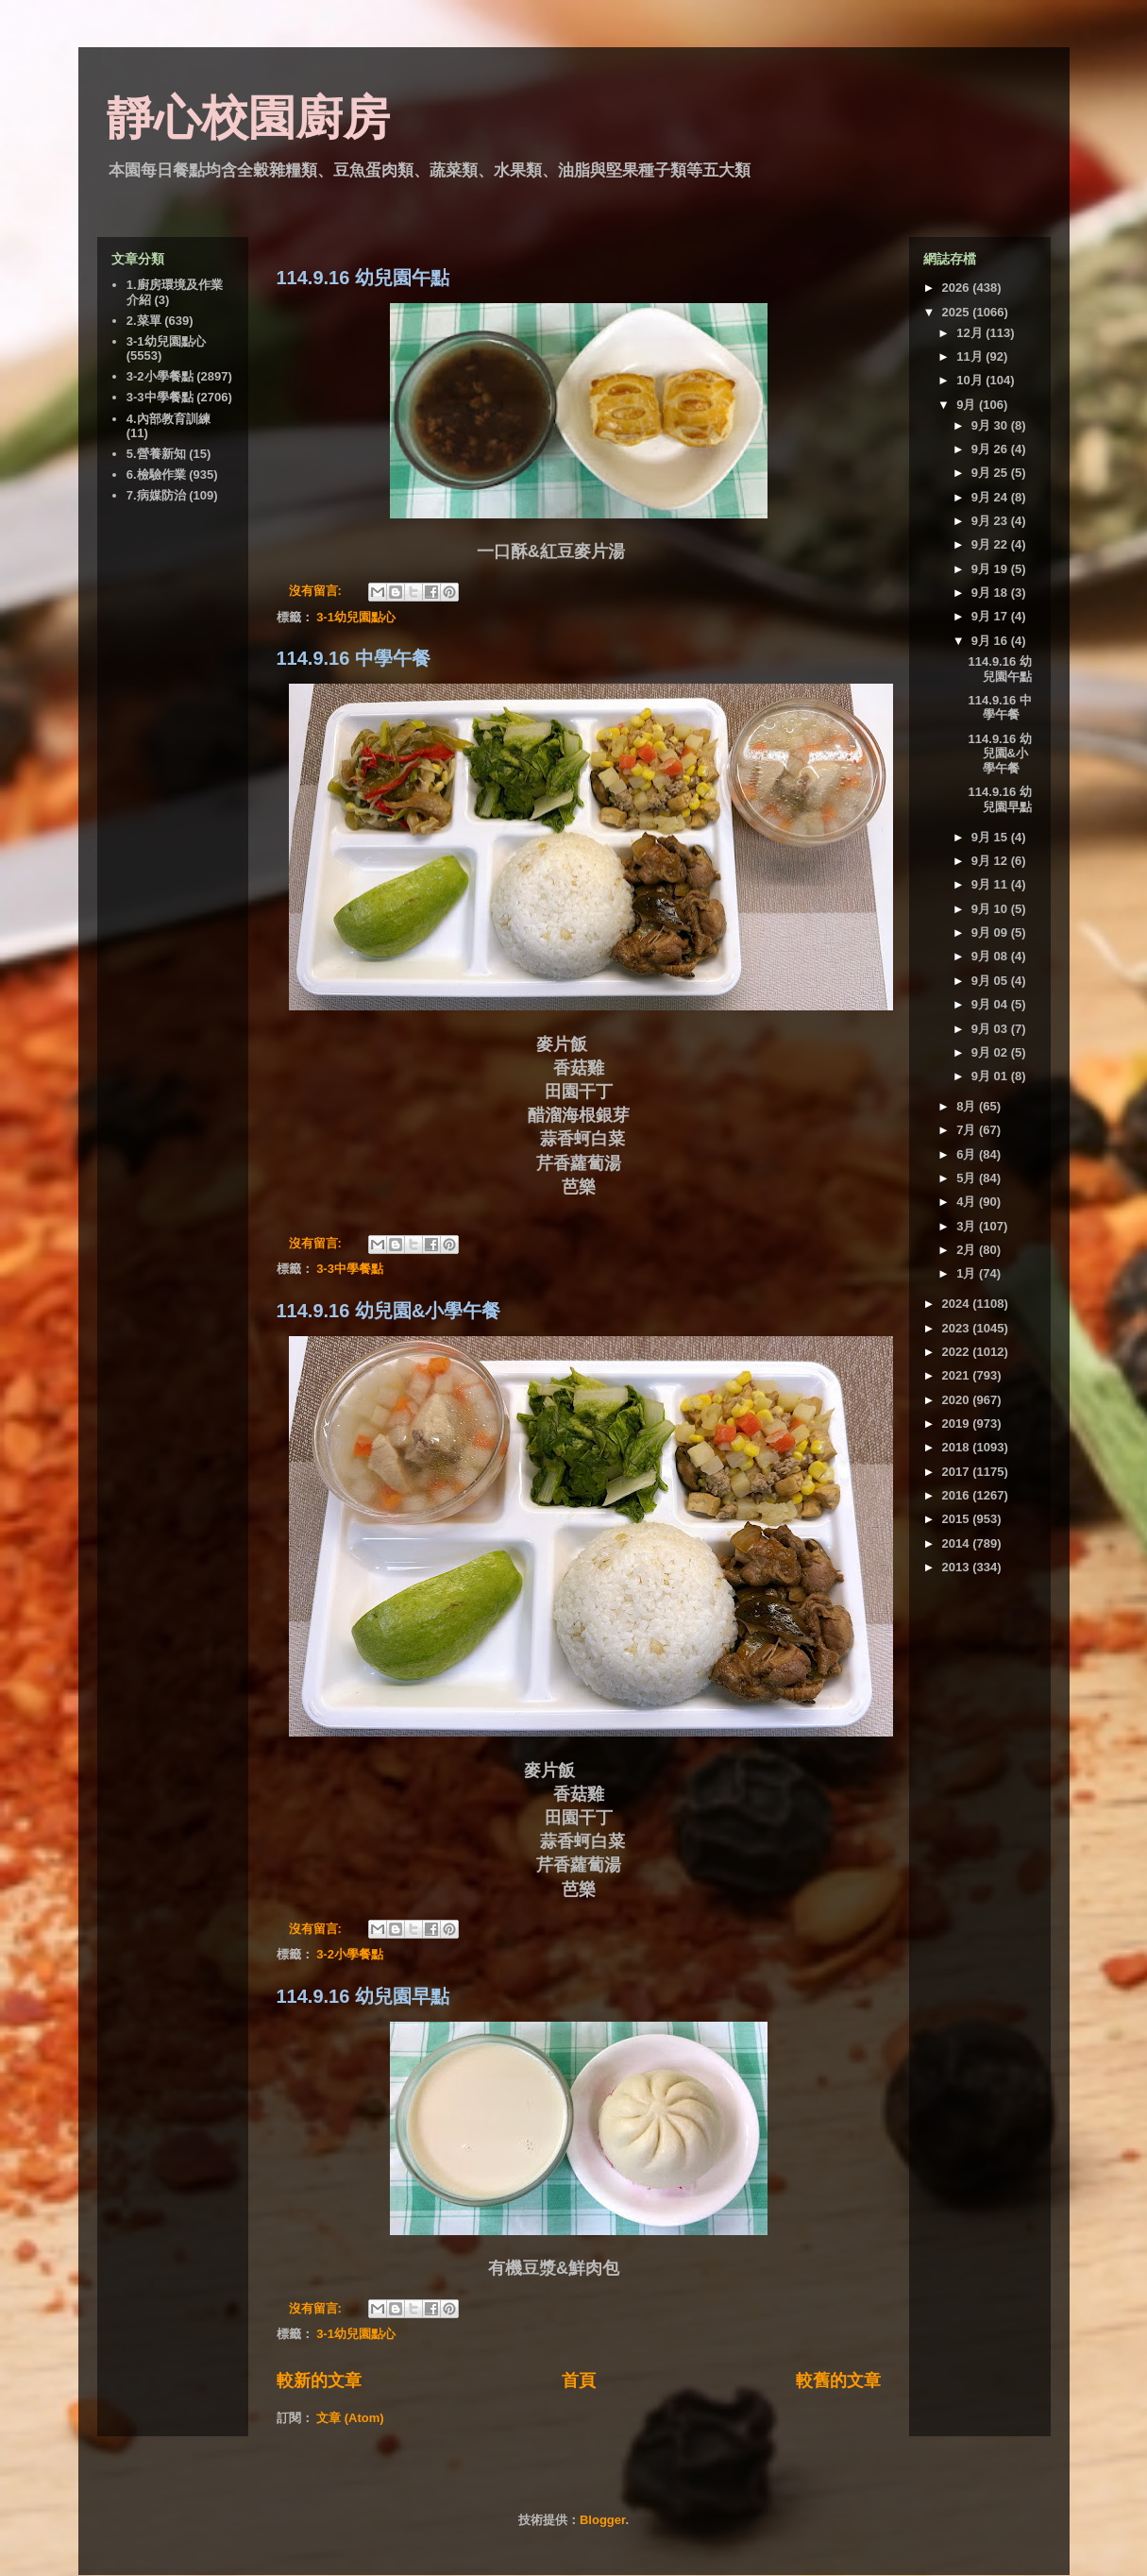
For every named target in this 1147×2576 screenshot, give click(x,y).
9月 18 (991, 592)
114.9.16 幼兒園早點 (363, 1996)
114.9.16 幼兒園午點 (363, 277)
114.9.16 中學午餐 (353, 658)
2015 (957, 1519)
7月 (967, 1130)
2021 (957, 1375)
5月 (967, 1178)
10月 (971, 380)
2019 (957, 1423)
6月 (967, 1154)
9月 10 (991, 909)
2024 (957, 1303)
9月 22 (991, 544)
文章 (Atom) (350, 2418)
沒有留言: (317, 591)
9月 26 (991, 449)
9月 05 (991, 981)
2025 (957, 312)
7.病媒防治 (156, 495)
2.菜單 (144, 321)
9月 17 (991, 616)
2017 (957, 1472)
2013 (957, 1567)
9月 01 (991, 1076)
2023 (957, 1328)
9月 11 (991, 884)
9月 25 (991, 473)
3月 (967, 1226)
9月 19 (991, 569)
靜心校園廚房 (248, 118)
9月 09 (991, 932)
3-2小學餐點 (349, 1954)
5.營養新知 (156, 454)
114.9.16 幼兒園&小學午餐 (389, 1310)
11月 (971, 356)
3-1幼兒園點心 (356, 617)
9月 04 (991, 1004)
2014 (957, 1543)
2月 (967, 1250)
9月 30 (991, 425)
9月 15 (991, 837)
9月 (967, 405)
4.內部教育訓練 (169, 419)
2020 (957, 1400)
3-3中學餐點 (349, 1269)
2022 (957, 1352)
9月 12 (991, 861)
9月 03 (991, 1029)
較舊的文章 (838, 2380)
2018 (957, 1447)
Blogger (602, 2520)
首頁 (579, 2380)
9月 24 (991, 497)
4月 (967, 1202)
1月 (967, 1273)
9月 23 (991, 521)
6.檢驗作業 (156, 474)
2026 (957, 287)
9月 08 (991, 956)
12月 (971, 333)
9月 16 (991, 641)
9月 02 (991, 1052)
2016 (957, 1495)
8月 (967, 1106)
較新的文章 (319, 2380)
